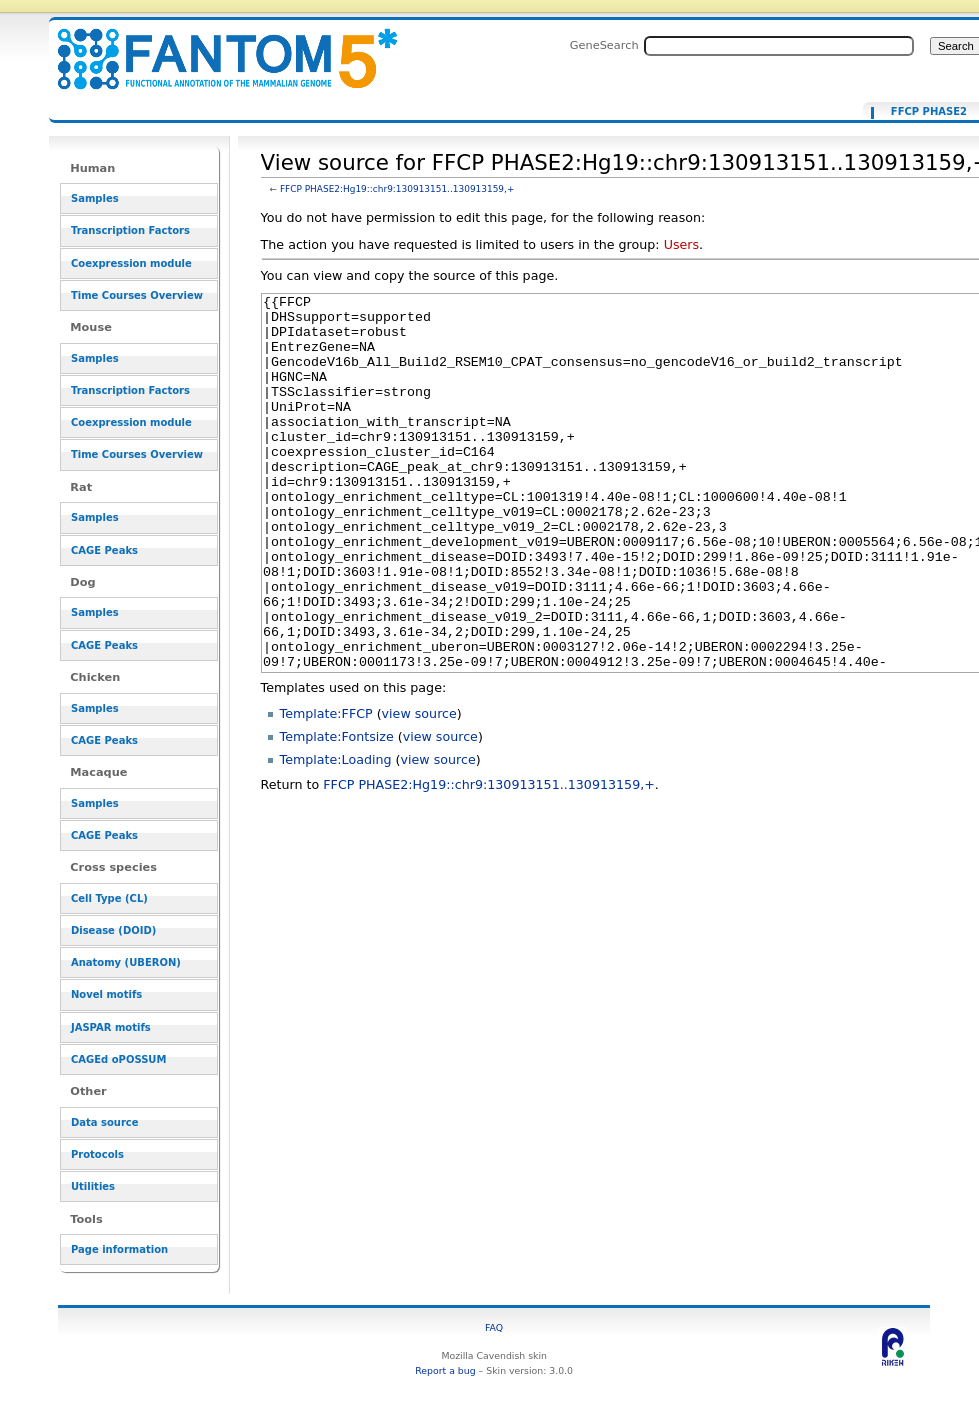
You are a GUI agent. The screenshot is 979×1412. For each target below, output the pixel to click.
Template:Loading (336, 834)
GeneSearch (604, 45)
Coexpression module (131, 263)
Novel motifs (106, 994)
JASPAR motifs (111, 1027)
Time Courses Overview (137, 295)
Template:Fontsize (337, 811)
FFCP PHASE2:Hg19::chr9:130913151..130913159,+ (397, 189)
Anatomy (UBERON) (126, 962)
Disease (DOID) (113, 930)
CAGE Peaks (104, 550)
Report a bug (445, 1370)
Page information (119, 1249)
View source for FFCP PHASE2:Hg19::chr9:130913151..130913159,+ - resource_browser (215, 47)
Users (681, 244)
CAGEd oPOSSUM (118, 1059)
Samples (95, 198)
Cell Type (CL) (109, 898)
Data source (105, 1122)
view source (419, 788)
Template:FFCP (326, 788)
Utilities (93, 1186)
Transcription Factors (130, 230)
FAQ (494, 1327)
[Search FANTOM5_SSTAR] (779, 46)
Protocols (97, 1154)
